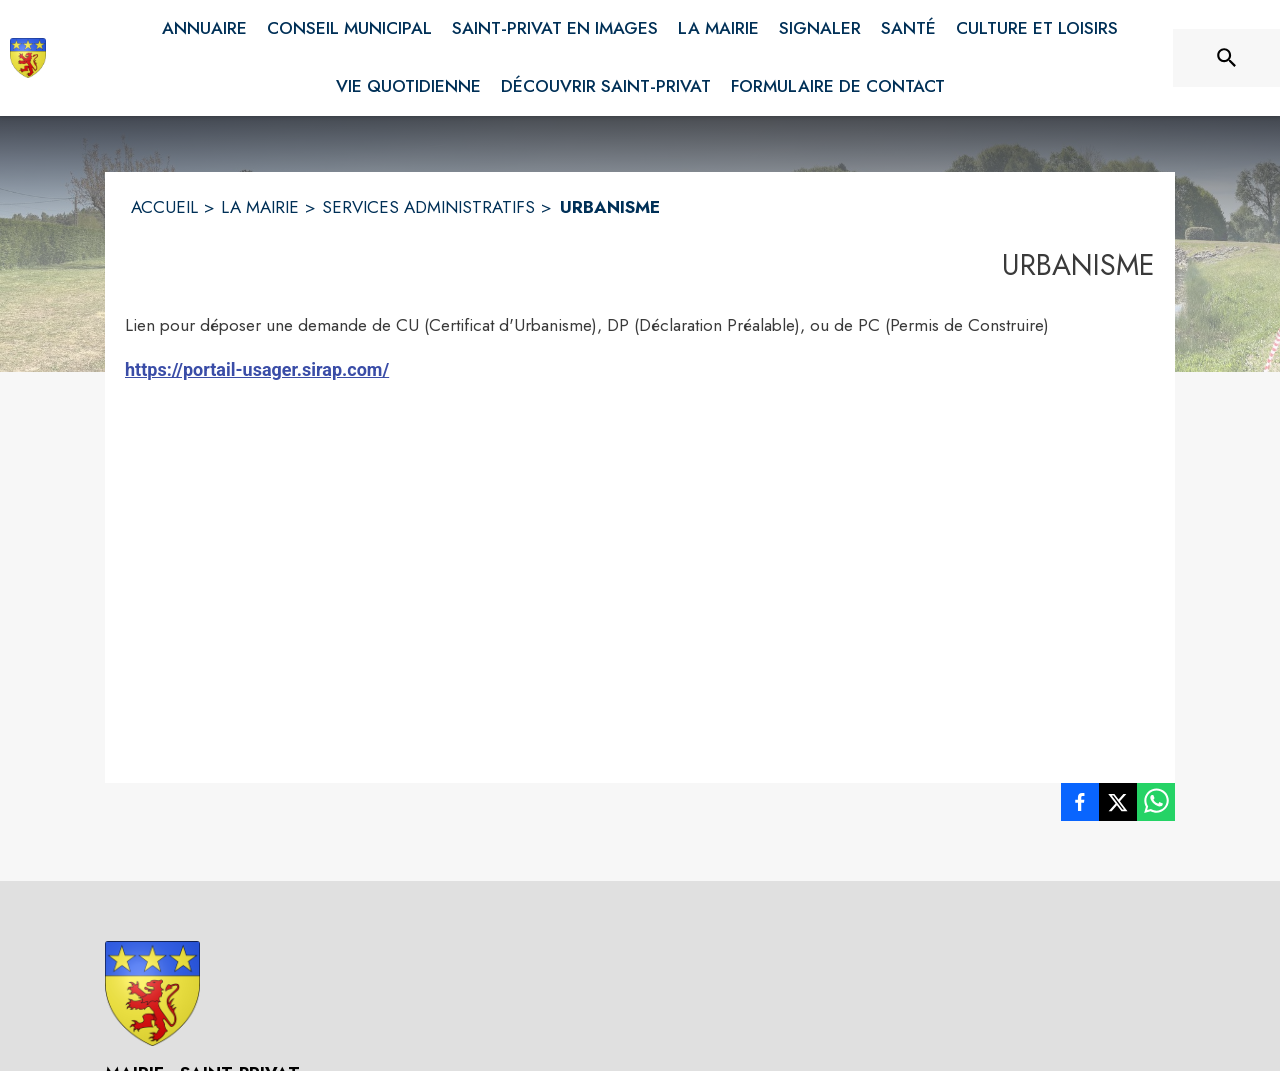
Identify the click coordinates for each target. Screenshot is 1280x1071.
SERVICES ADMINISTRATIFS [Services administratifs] (428, 207)
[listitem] (1080, 806)
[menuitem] (204, 29)
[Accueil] (28, 58)
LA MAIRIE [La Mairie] (260, 207)
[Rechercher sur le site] (1227, 58)
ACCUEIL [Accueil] (164, 207)
